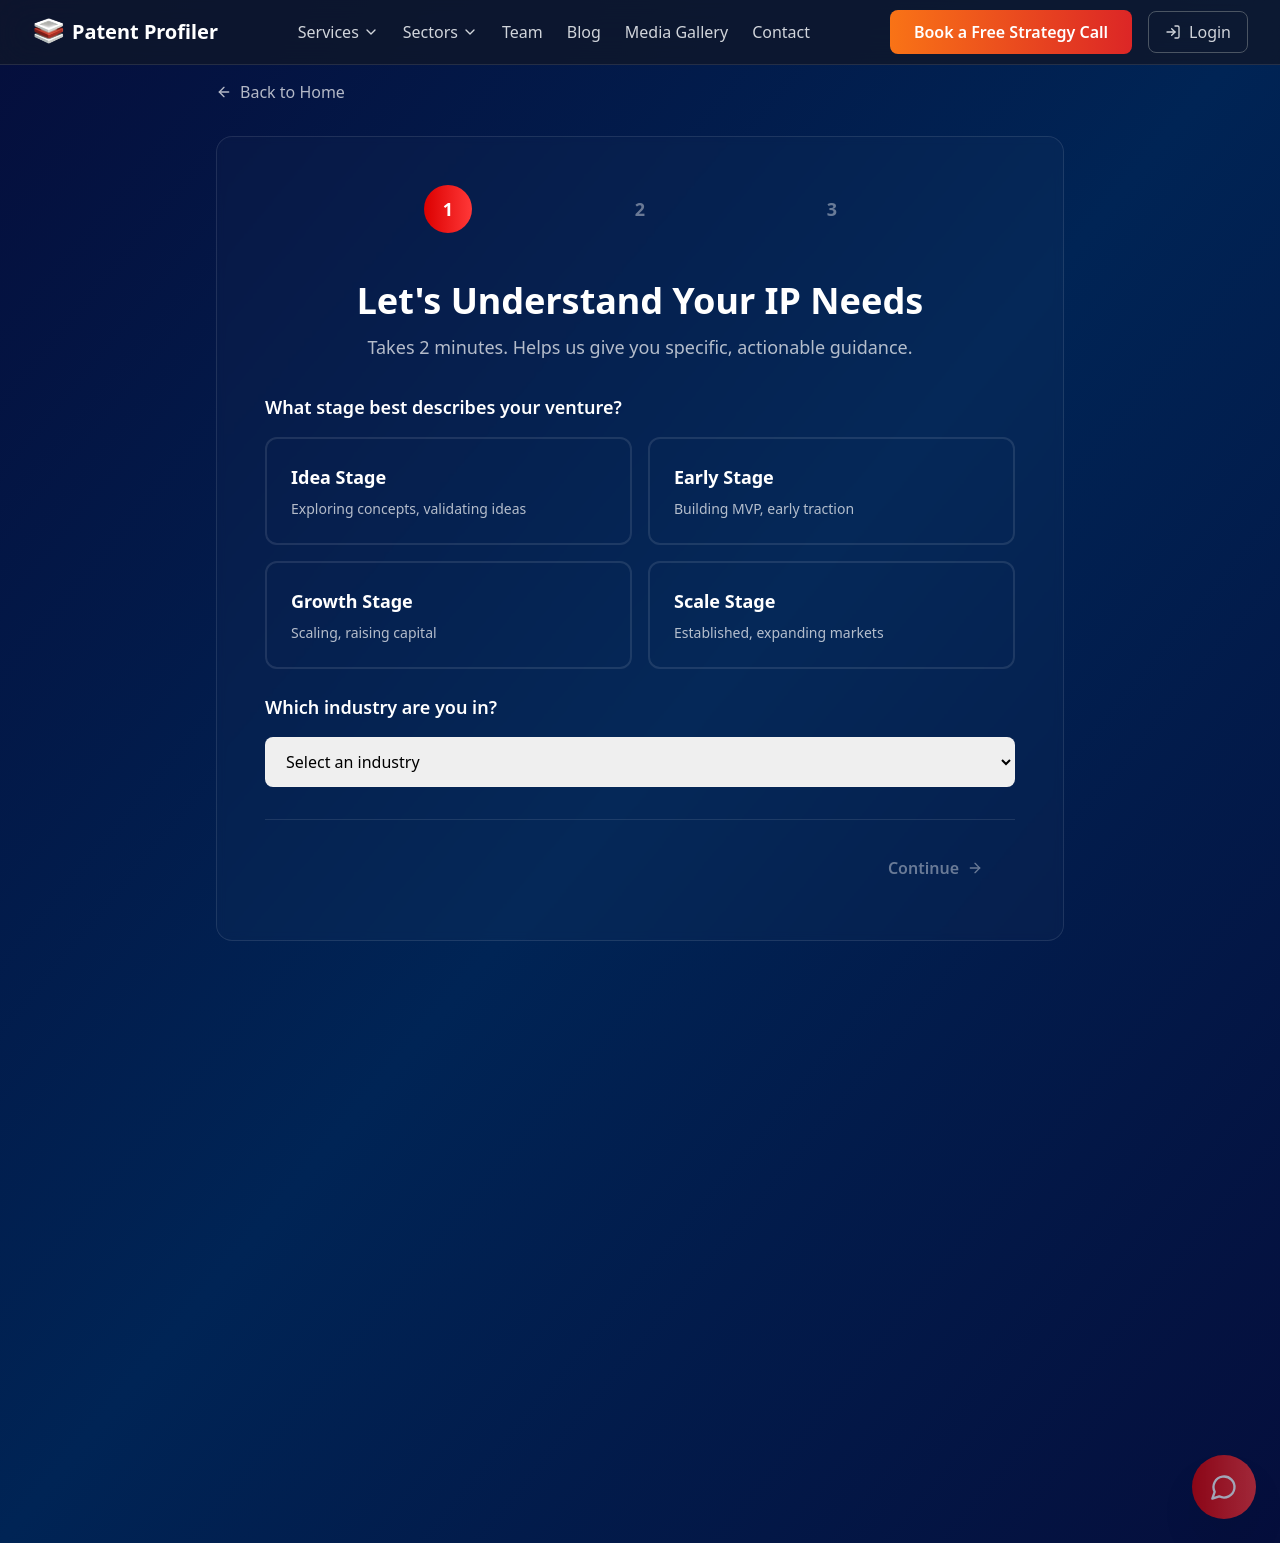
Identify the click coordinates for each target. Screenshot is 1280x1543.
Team (522, 32)
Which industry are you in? (381, 707)
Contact (781, 32)
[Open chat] (1224, 1487)
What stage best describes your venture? (443, 407)
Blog (584, 32)
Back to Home (280, 92)
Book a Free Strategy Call (1011, 32)
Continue (935, 868)
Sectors (440, 32)
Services (338, 32)
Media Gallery (676, 32)
